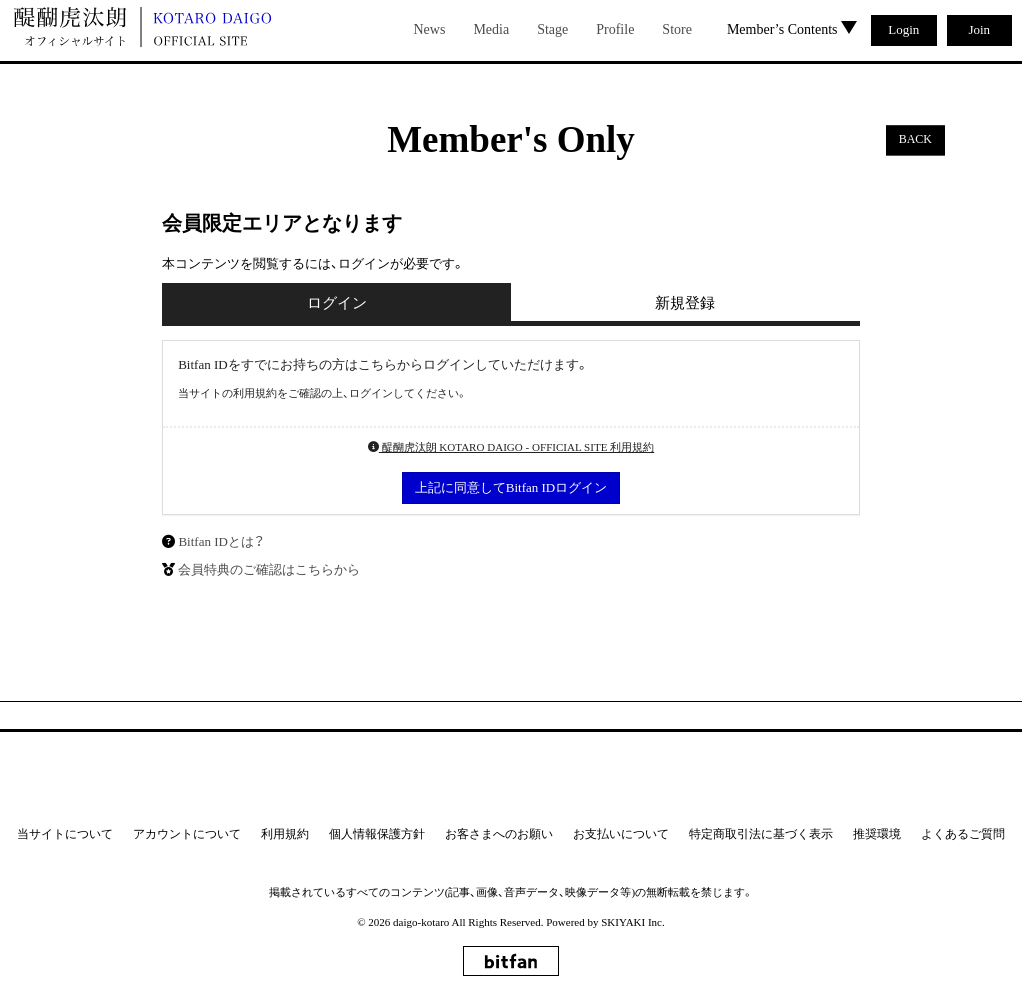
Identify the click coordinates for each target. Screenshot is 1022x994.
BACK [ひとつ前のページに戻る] (915, 140)
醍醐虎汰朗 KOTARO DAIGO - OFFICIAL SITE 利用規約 (511, 447)
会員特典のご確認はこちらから (269, 569)
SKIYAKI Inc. (633, 922)
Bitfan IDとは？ (220, 541)
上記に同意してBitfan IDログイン (511, 487)
